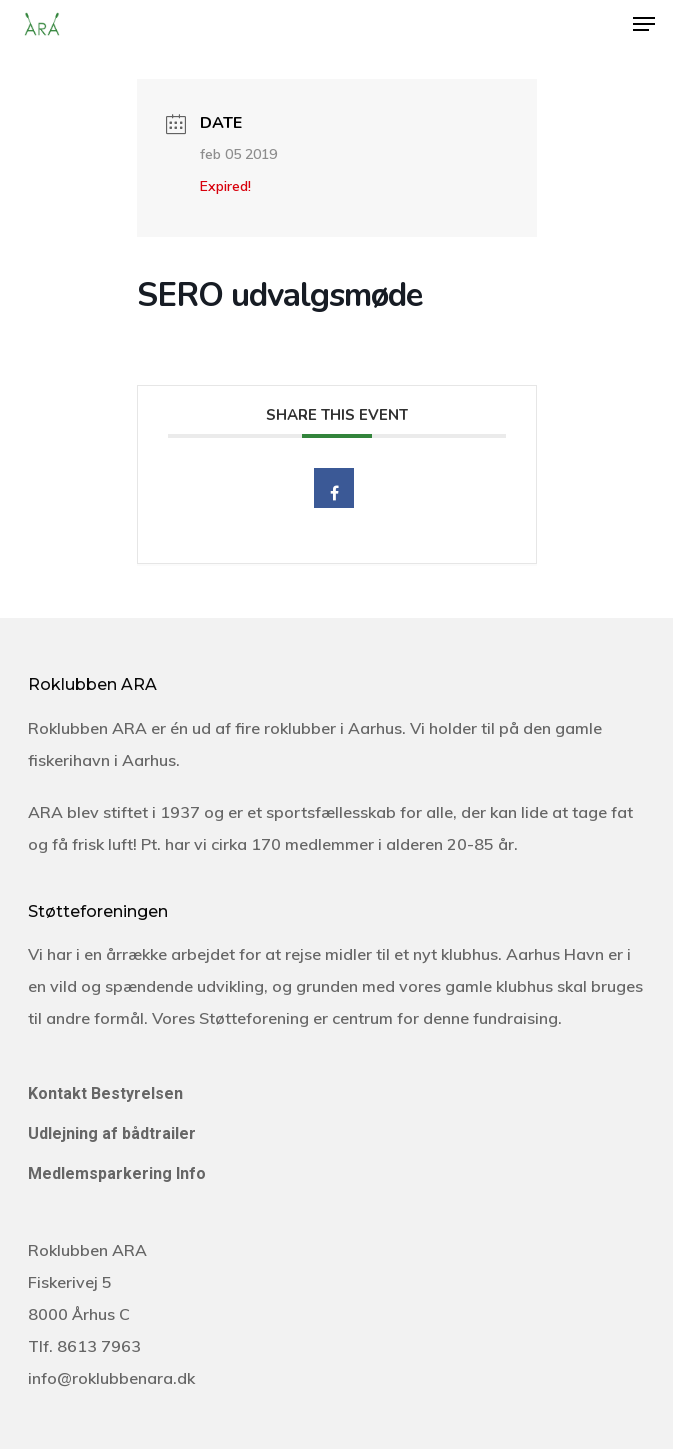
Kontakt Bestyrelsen (105, 1093)
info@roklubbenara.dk (111, 1378)
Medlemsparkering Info (117, 1173)
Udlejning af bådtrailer (112, 1133)
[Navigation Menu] (644, 24)
